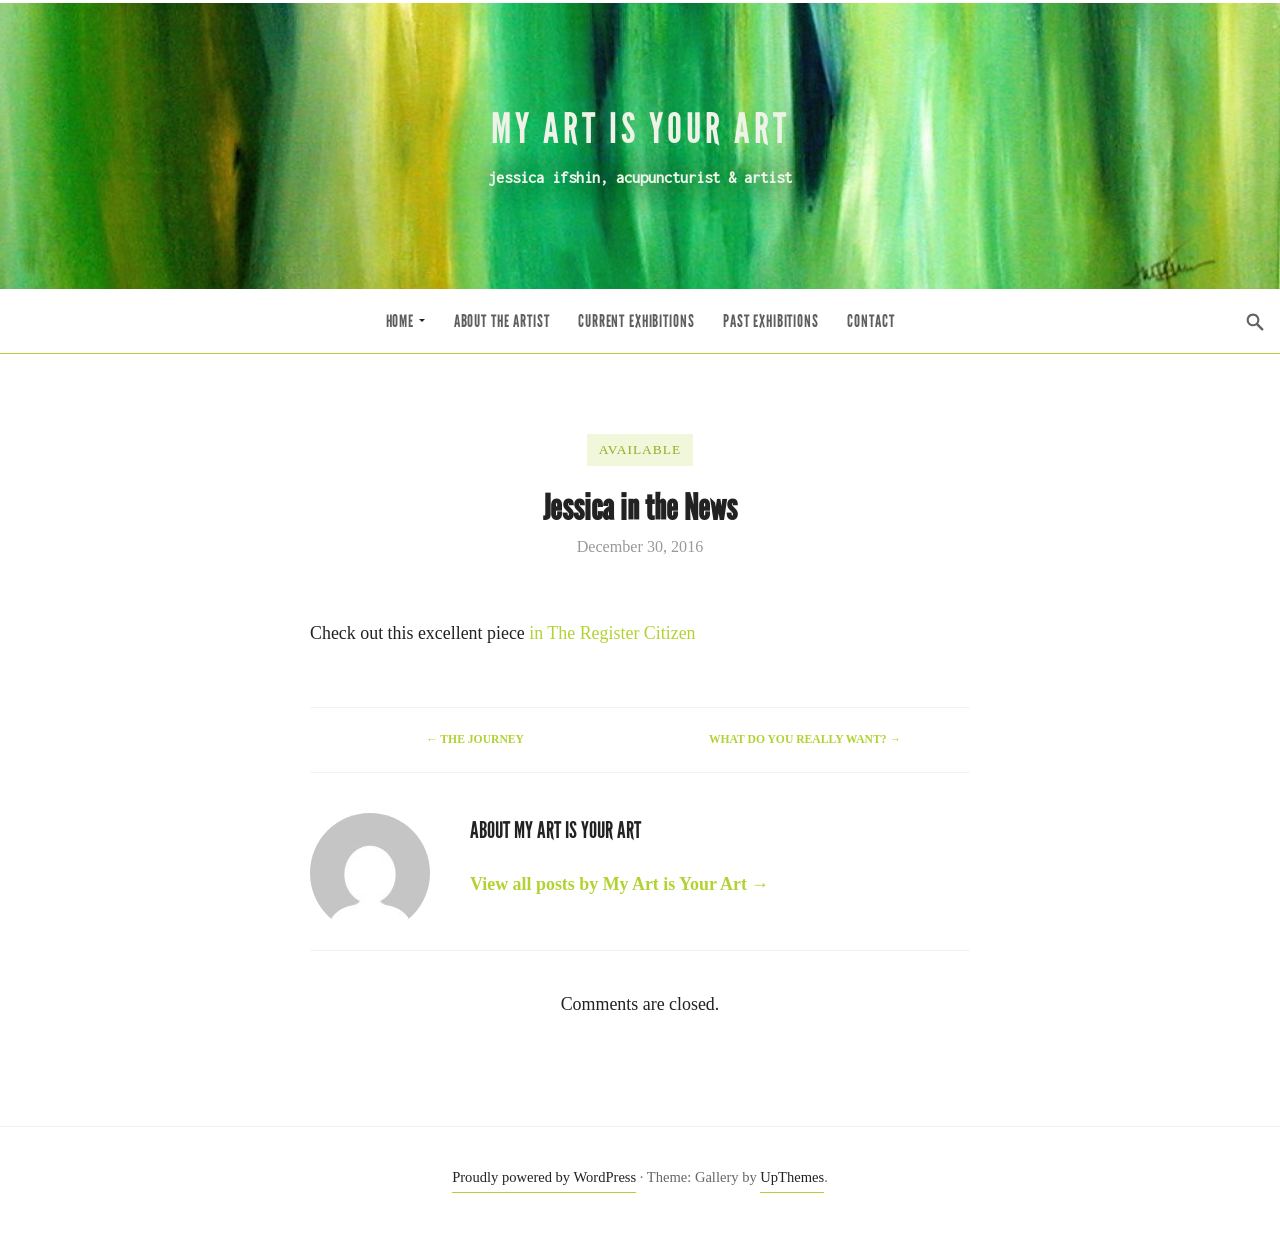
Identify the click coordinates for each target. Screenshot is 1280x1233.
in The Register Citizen (612, 633)
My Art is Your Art (640, 129)
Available (640, 449)
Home (405, 321)
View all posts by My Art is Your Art (619, 884)
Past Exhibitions (771, 321)
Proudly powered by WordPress (544, 1177)
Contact (870, 321)
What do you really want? (805, 739)
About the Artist (502, 321)
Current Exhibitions (636, 321)
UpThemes (792, 1177)
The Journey (475, 739)
